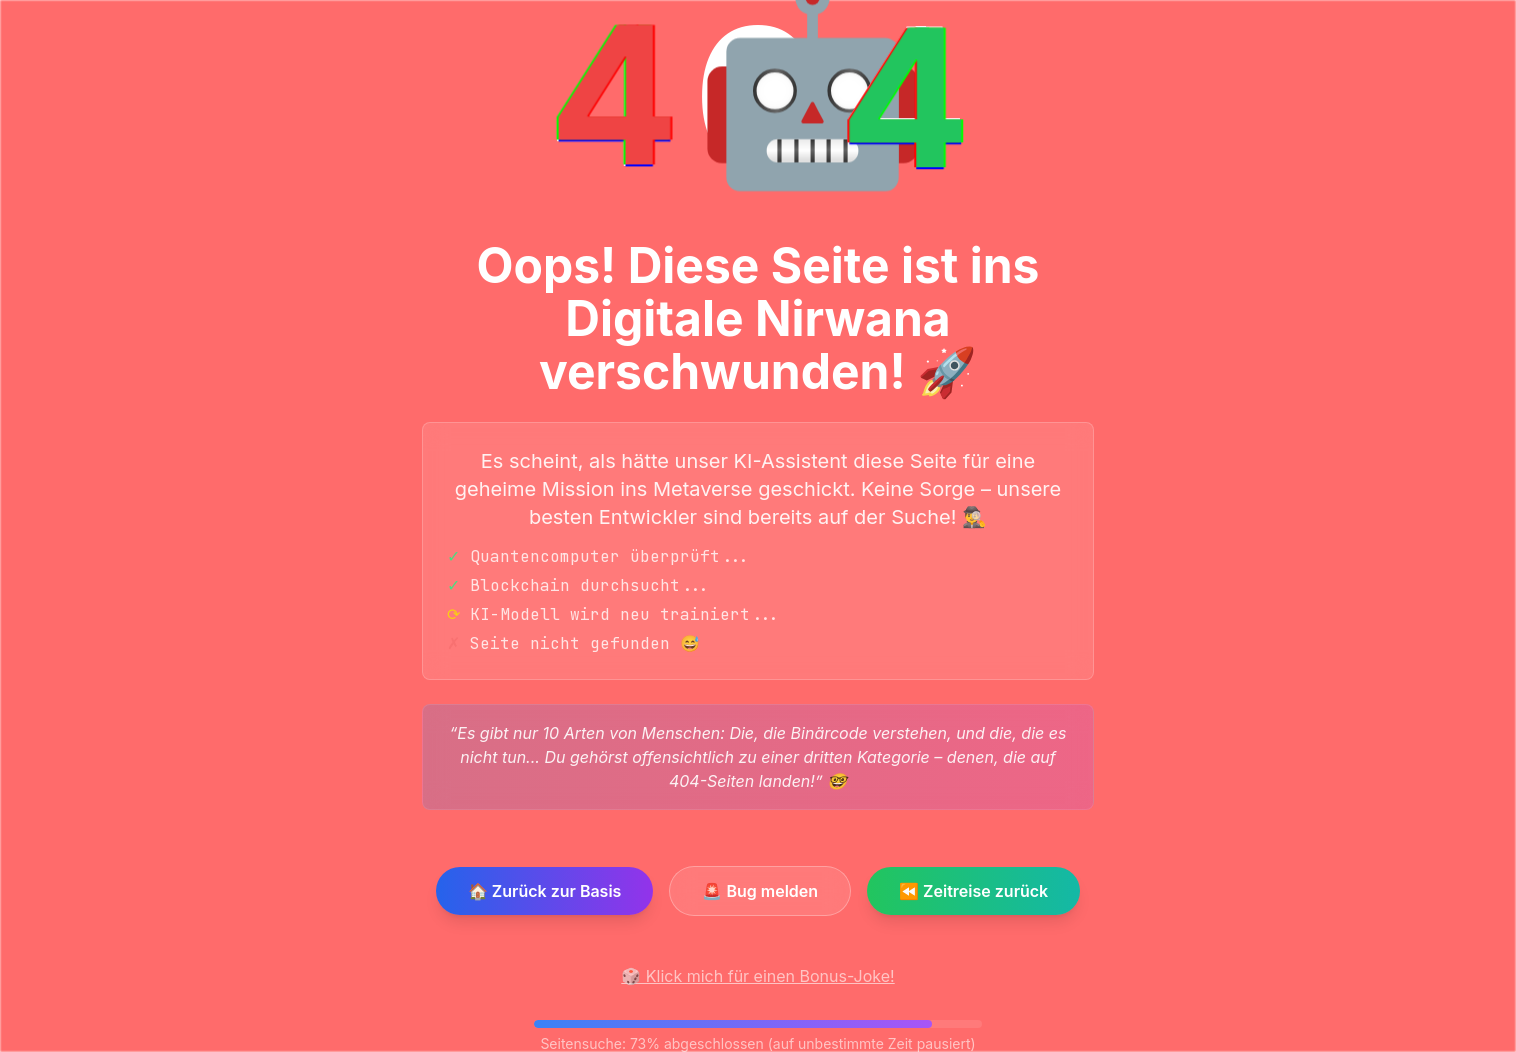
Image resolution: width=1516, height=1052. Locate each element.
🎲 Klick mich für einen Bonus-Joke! (757, 976)
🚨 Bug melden (760, 891)
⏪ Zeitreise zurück (973, 891)
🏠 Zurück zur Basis (545, 891)
